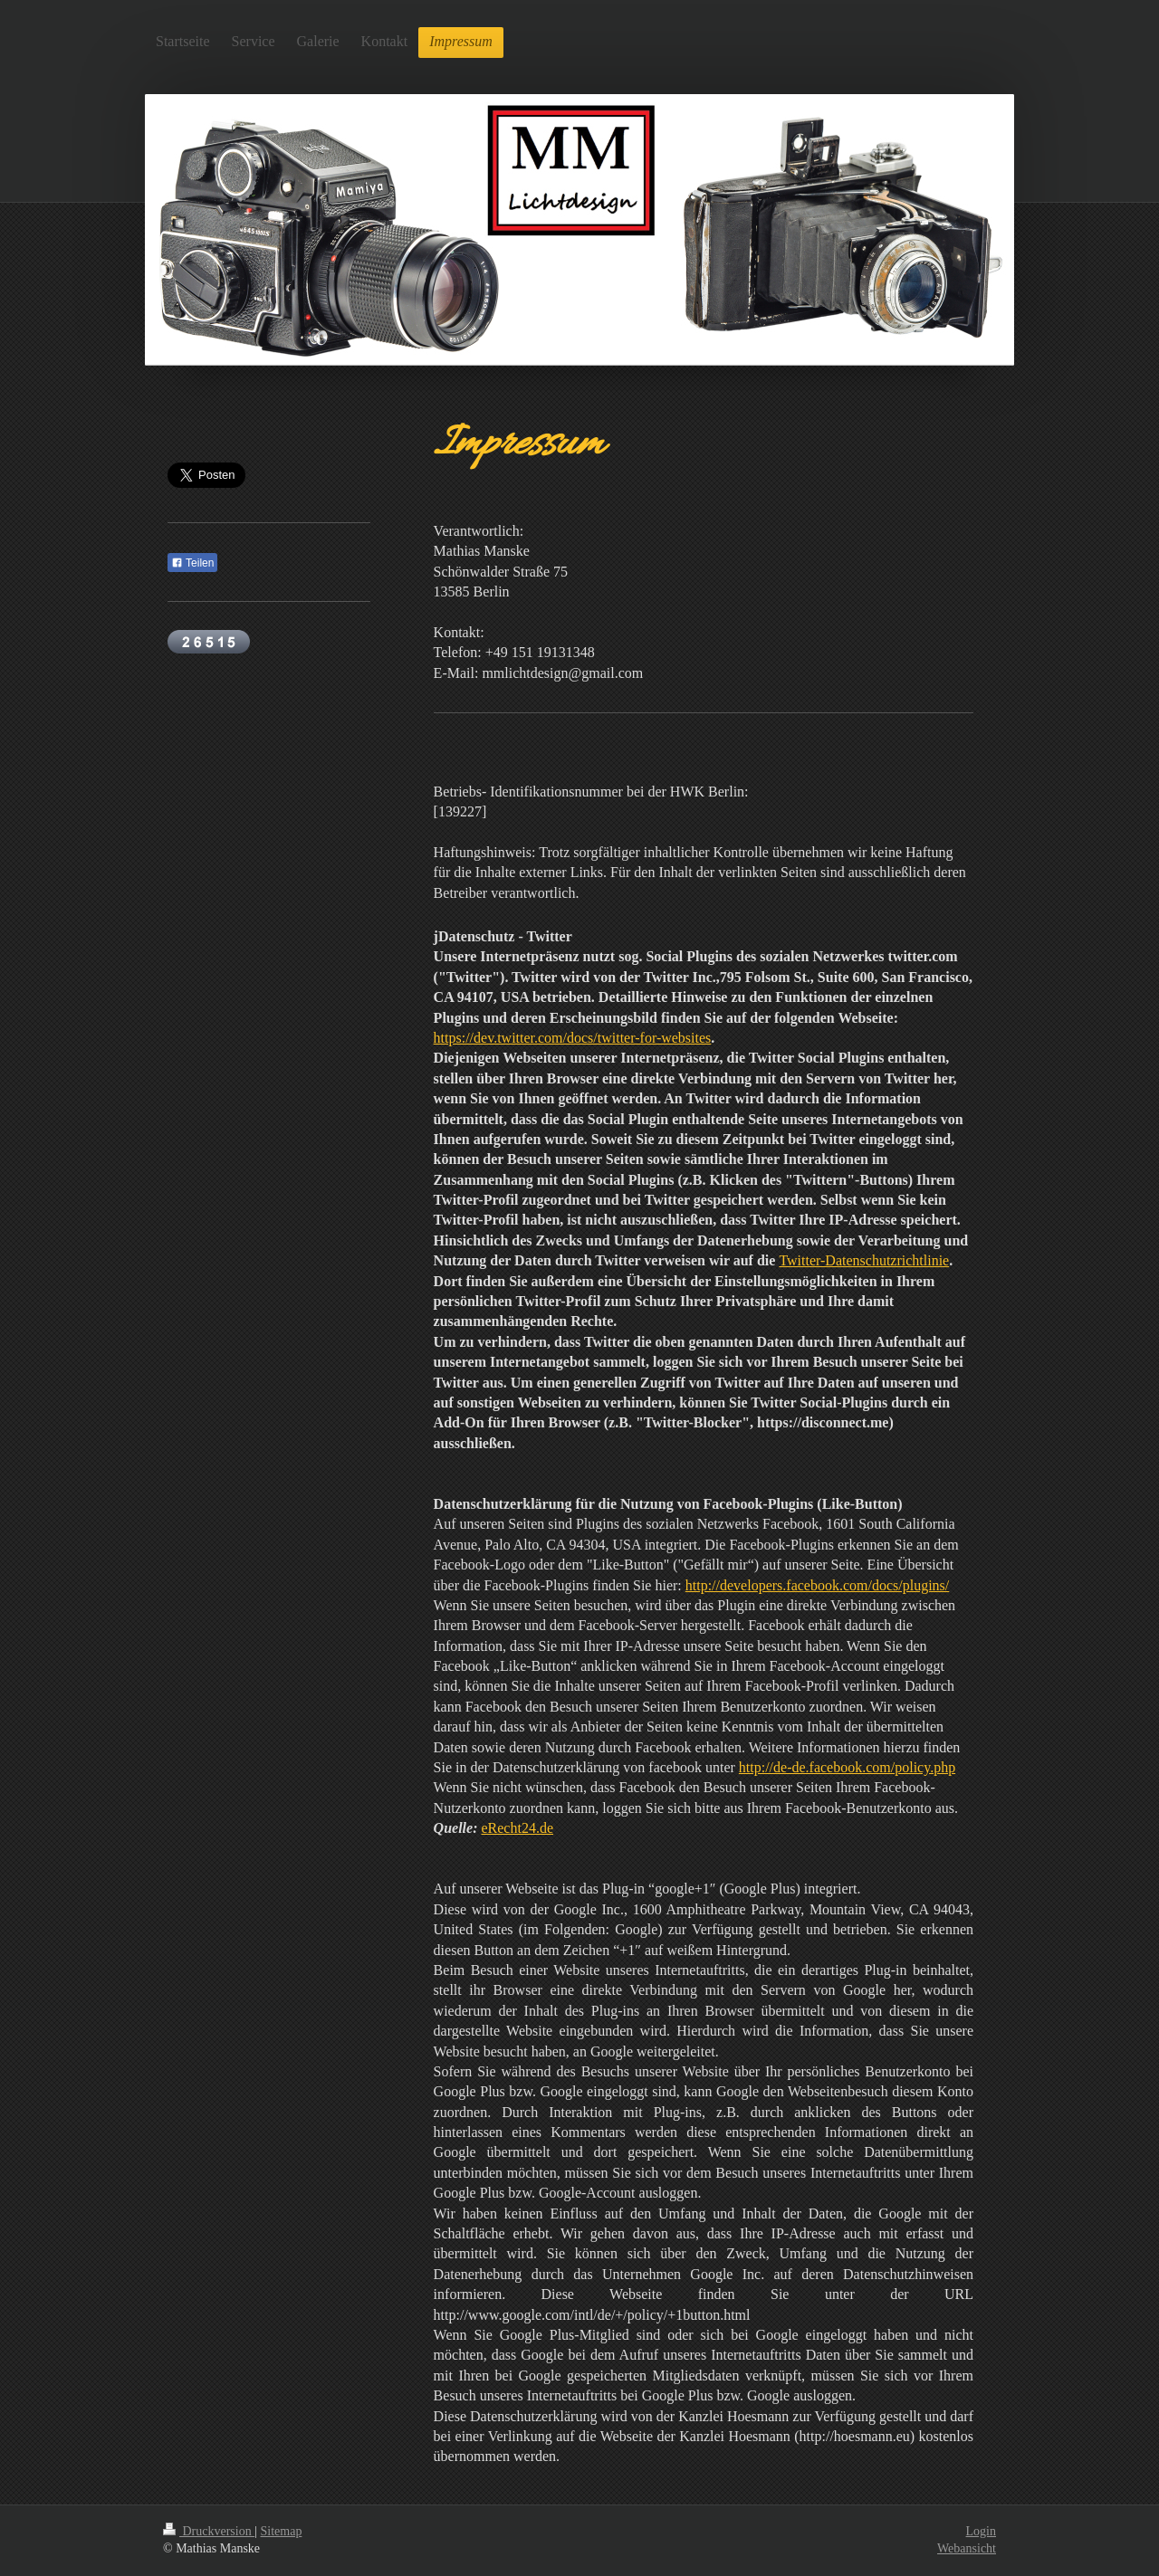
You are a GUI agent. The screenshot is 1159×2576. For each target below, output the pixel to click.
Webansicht (966, 2548)
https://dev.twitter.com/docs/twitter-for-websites (573, 1037)
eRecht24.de (517, 1828)
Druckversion (208, 2531)
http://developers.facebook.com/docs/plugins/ (817, 1585)
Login (981, 2531)
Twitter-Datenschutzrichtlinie (864, 1260)
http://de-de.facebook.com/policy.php (847, 1767)
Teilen (192, 563)
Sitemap (281, 2531)
